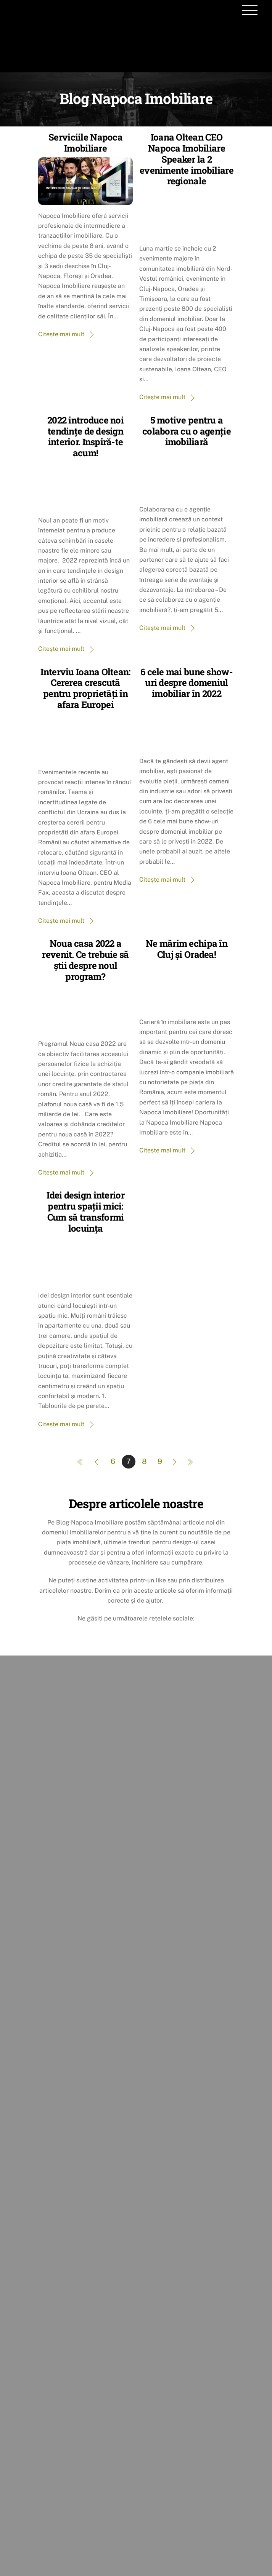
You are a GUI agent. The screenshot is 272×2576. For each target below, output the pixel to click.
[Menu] (250, 10)
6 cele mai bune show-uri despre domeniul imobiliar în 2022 (186, 683)
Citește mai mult (61, 334)
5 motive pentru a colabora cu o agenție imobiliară (186, 431)
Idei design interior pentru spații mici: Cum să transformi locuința (85, 1211)
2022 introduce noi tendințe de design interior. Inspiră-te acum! (85, 436)
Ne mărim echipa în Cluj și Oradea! (186, 948)
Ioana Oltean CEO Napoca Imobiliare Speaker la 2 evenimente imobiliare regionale (186, 159)
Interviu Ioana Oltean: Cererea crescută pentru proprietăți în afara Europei (85, 688)
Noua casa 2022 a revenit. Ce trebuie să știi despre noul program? (85, 959)
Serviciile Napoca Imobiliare (85, 142)
